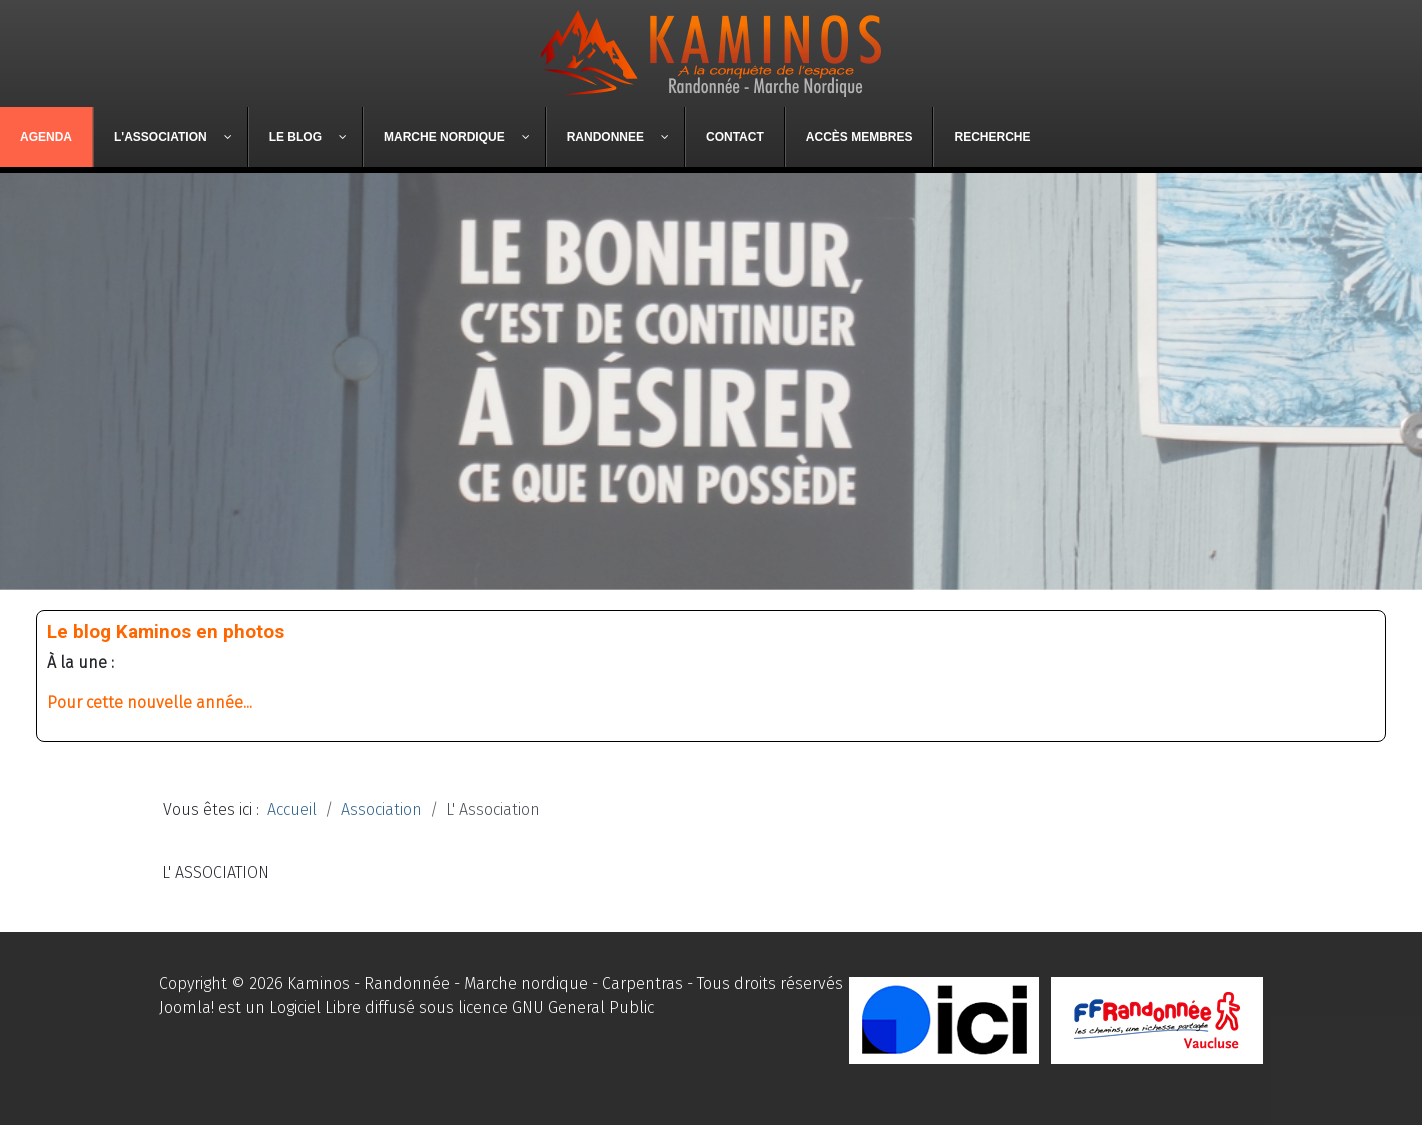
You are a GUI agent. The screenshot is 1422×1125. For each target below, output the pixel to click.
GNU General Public (583, 1007)
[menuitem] (46, 137)
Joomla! (186, 1007)
